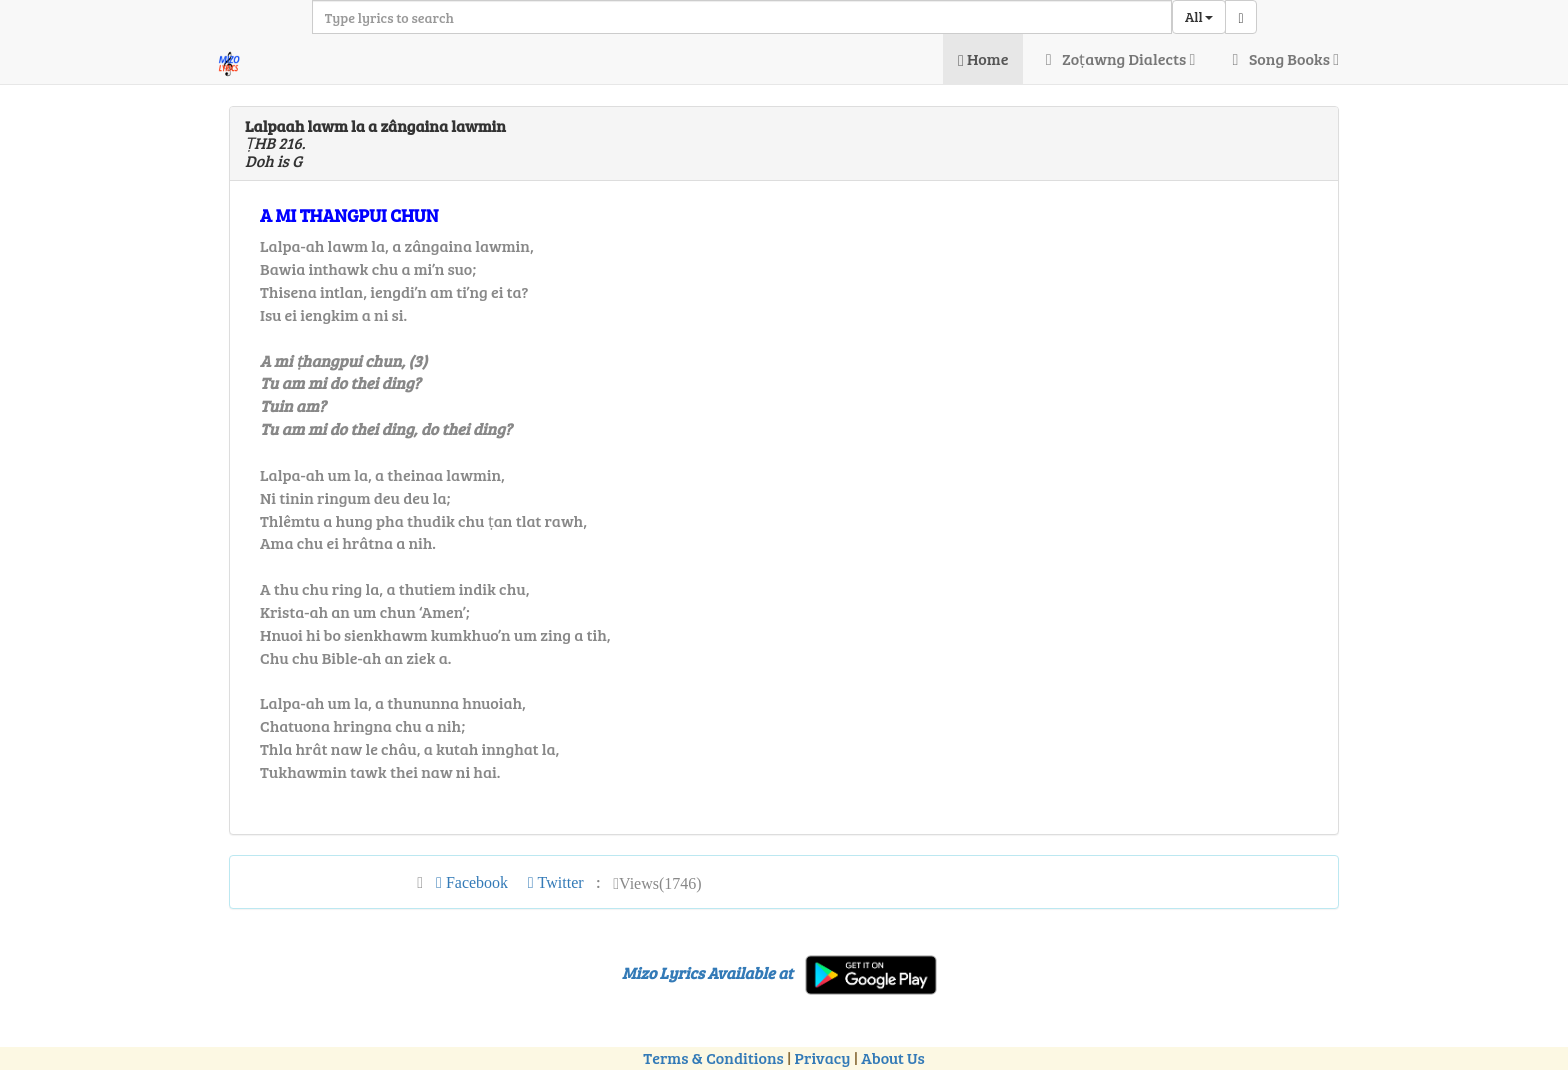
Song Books (1282, 58)
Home (983, 58)
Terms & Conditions (713, 1057)
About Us (892, 1057)
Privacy (823, 1057)
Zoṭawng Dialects (1116, 58)
